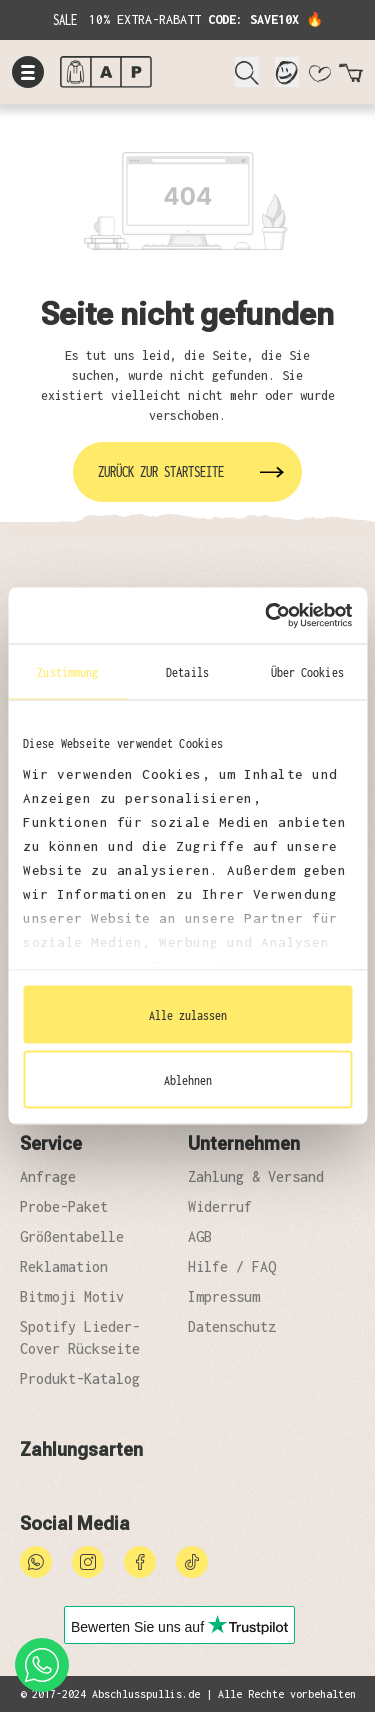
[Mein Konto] (287, 72)
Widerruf (220, 1206)
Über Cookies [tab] (307, 671)
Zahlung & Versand (256, 1176)
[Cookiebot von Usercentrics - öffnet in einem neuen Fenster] (267, 616)
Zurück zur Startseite (161, 471)
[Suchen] (247, 72)
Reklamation (64, 1266)
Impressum (224, 1296)
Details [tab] (187, 671)
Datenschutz (232, 1326)
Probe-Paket (64, 1206)
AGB (200, 1236)
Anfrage (48, 1176)
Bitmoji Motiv (72, 1296)
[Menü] (28, 72)
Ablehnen (188, 1080)
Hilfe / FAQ (232, 1266)
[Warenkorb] (351, 76)
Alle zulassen (188, 1014)
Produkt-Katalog (80, 1378)
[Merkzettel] (319, 76)
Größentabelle (72, 1236)
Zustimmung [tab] (67, 671)
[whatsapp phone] (42, 1665)
